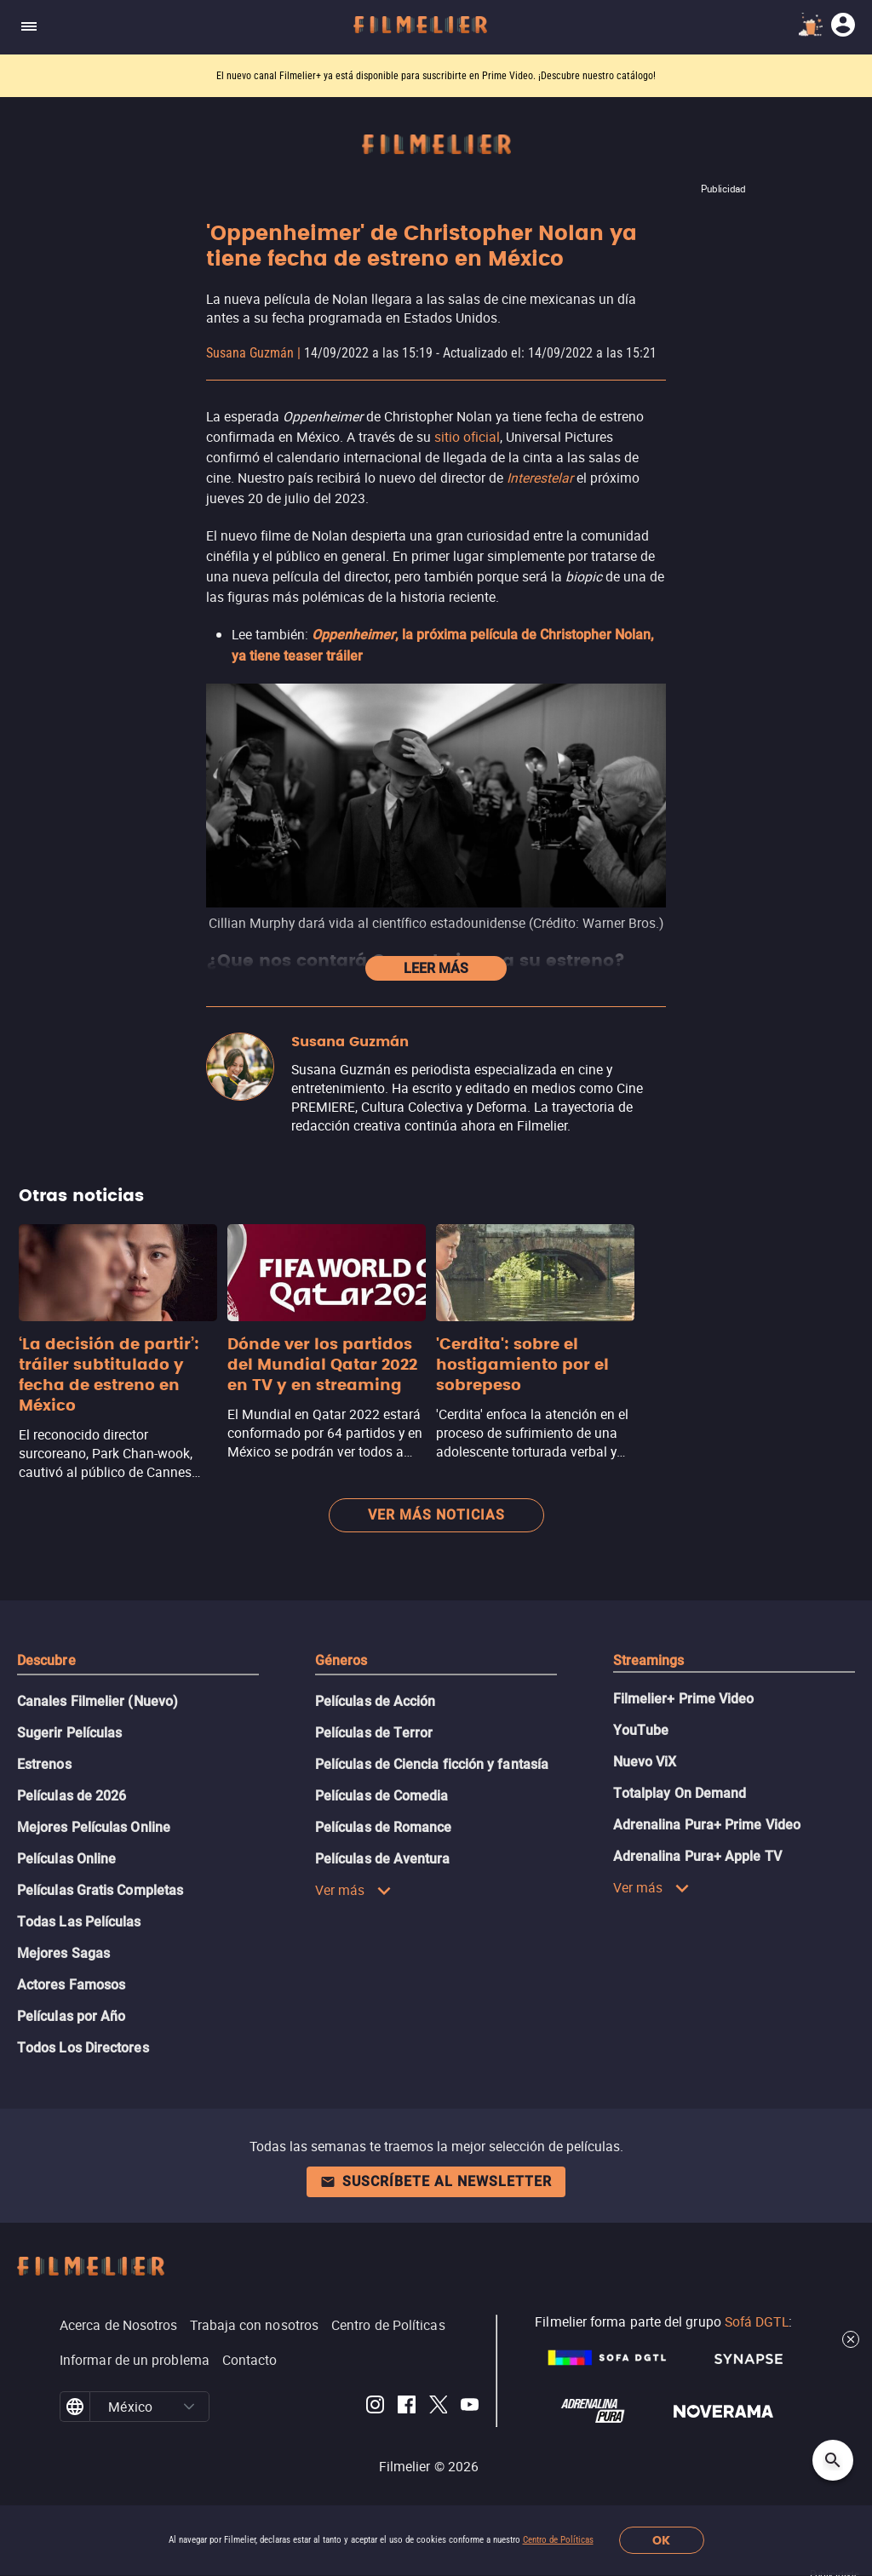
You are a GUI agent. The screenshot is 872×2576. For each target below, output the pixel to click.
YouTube (641, 1730)
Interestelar (540, 477)
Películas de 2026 (71, 1796)
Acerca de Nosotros (118, 2325)
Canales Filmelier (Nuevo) (97, 1701)
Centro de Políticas (558, 2539)
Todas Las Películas (79, 1922)
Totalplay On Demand (680, 1793)
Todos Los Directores (83, 2048)
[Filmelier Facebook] (407, 2407)
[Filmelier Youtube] (470, 2407)
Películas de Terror (374, 1733)
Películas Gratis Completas (100, 1890)
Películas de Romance (383, 1827)
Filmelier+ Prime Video (683, 1699)
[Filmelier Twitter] (438, 2407)
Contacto (250, 2359)
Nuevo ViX (645, 1762)
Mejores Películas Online (93, 1827)
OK (661, 2540)
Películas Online (66, 1859)
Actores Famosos (71, 1985)
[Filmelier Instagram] (375, 2407)
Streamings (649, 1660)
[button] (189, 2407)
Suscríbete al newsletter (436, 2181)
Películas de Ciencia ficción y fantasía (431, 1764)
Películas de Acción (375, 1701)
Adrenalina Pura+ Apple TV (697, 1856)
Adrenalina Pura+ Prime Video (706, 1825)
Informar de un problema (134, 2359)
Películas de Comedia (382, 1796)
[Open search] (832, 2460)
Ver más (353, 1889)
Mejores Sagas (63, 1953)
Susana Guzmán (250, 353)
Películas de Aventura (382, 1859)
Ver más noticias (436, 1515)
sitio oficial (467, 436)
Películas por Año (71, 2016)
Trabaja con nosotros (254, 2325)
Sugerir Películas (69, 1733)
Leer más (436, 968)
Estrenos (44, 1764)
